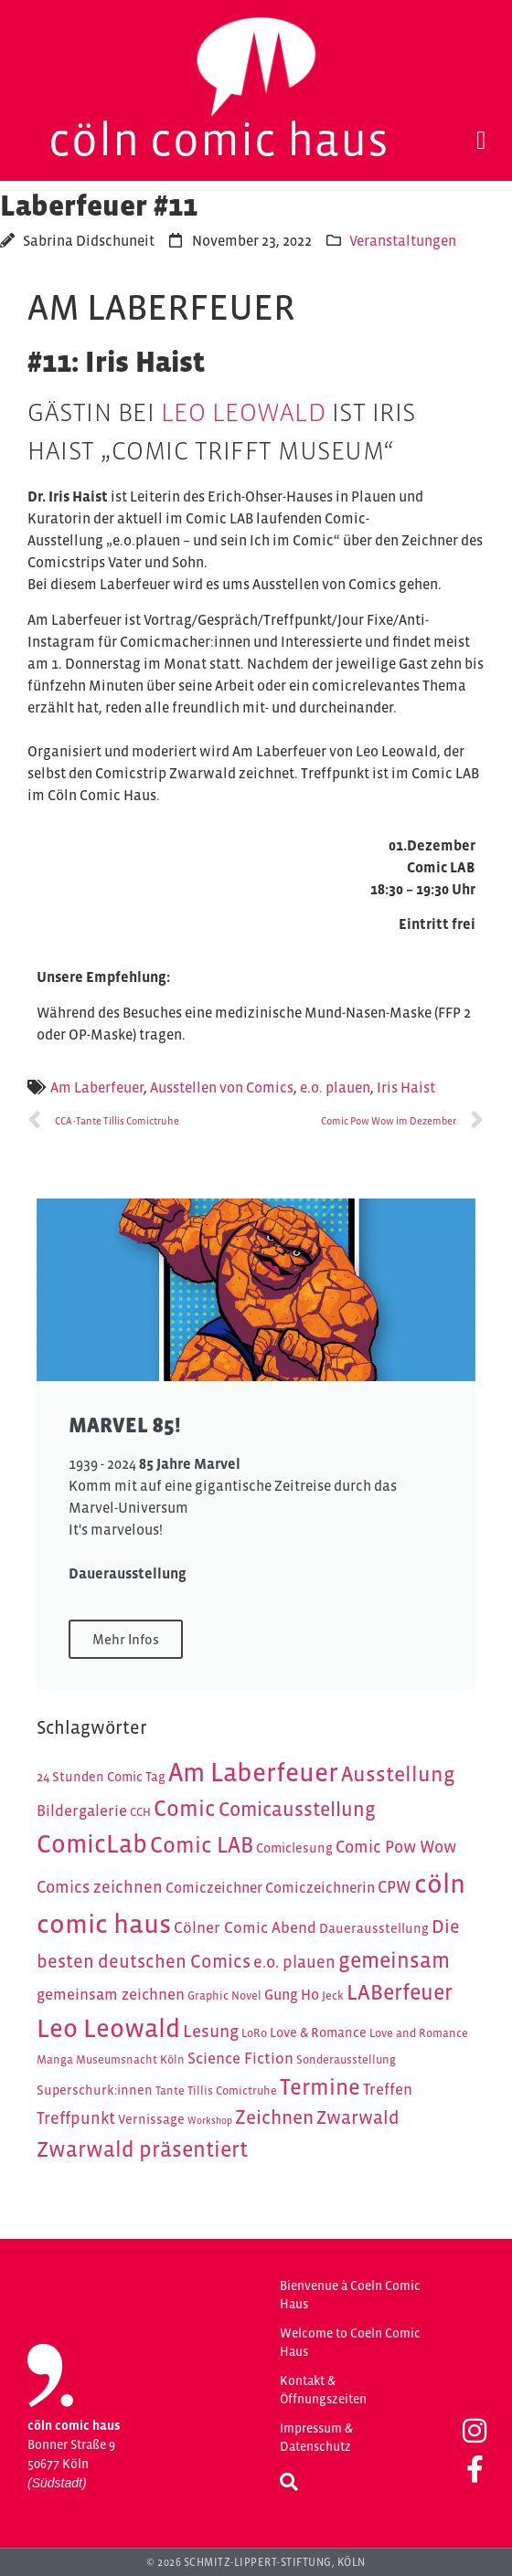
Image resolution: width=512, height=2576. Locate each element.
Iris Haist (406, 1087)
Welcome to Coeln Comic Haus (350, 2342)
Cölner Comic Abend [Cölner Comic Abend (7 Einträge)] (245, 1927)
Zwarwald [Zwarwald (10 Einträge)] (358, 2117)
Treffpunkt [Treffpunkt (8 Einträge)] (76, 2117)
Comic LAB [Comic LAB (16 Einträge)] (201, 1844)
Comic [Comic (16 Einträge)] (185, 1808)
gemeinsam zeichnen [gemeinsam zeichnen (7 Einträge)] (111, 1994)
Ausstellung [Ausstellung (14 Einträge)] (398, 1774)
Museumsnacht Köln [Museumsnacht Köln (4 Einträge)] (130, 2059)
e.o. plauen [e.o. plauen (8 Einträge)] (294, 1961)
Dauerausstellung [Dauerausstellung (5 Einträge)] (374, 1928)
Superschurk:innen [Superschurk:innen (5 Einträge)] (95, 2090)
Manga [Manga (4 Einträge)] (55, 2059)
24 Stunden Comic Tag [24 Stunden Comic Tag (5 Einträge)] (101, 1776)
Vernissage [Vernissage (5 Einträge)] (151, 2119)
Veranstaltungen (402, 240)
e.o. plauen (335, 1087)
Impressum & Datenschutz (316, 2437)
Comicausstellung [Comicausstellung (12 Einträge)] (297, 1809)
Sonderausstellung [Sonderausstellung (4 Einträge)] (346, 2059)
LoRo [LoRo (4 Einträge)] (254, 2033)
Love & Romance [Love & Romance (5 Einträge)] (318, 2032)
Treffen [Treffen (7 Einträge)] (387, 2089)
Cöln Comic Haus (218, 139)
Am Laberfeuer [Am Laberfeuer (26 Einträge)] (253, 1772)
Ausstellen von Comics (221, 1087)
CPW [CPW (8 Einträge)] (394, 1886)
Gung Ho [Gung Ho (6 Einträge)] (291, 1994)
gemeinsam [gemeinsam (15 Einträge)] (394, 1960)
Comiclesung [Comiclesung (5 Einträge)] (294, 1848)
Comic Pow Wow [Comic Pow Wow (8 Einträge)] (396, 1846)
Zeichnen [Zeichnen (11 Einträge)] (274, 2117)
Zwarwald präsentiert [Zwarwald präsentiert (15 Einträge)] (142, 2149)
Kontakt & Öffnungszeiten (323, 2389)
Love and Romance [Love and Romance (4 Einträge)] (418, 2033)
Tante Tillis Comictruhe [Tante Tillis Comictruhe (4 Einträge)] (216, 2090)
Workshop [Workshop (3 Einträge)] (209, 2120)
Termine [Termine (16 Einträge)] (320, 2087)
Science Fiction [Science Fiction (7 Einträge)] (240, 2058)
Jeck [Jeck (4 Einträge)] (333, 1995)
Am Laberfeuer (97, 1087)
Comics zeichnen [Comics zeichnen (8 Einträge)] (100, 1886)
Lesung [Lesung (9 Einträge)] (211, 2031)
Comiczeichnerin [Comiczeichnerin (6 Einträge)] (320, 1887)
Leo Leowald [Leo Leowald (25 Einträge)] (108, 2028)
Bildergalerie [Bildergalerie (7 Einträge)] (82, 1810)
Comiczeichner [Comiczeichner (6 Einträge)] (213, 1887)
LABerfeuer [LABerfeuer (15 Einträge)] (400, 1992)
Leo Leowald (243, 412)
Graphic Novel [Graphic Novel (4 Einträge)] (224, 1995)
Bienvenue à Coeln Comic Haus (350, 2294)
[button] (481, 140)
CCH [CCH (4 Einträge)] (140, 1812)
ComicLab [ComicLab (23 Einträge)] (92, 1844)
